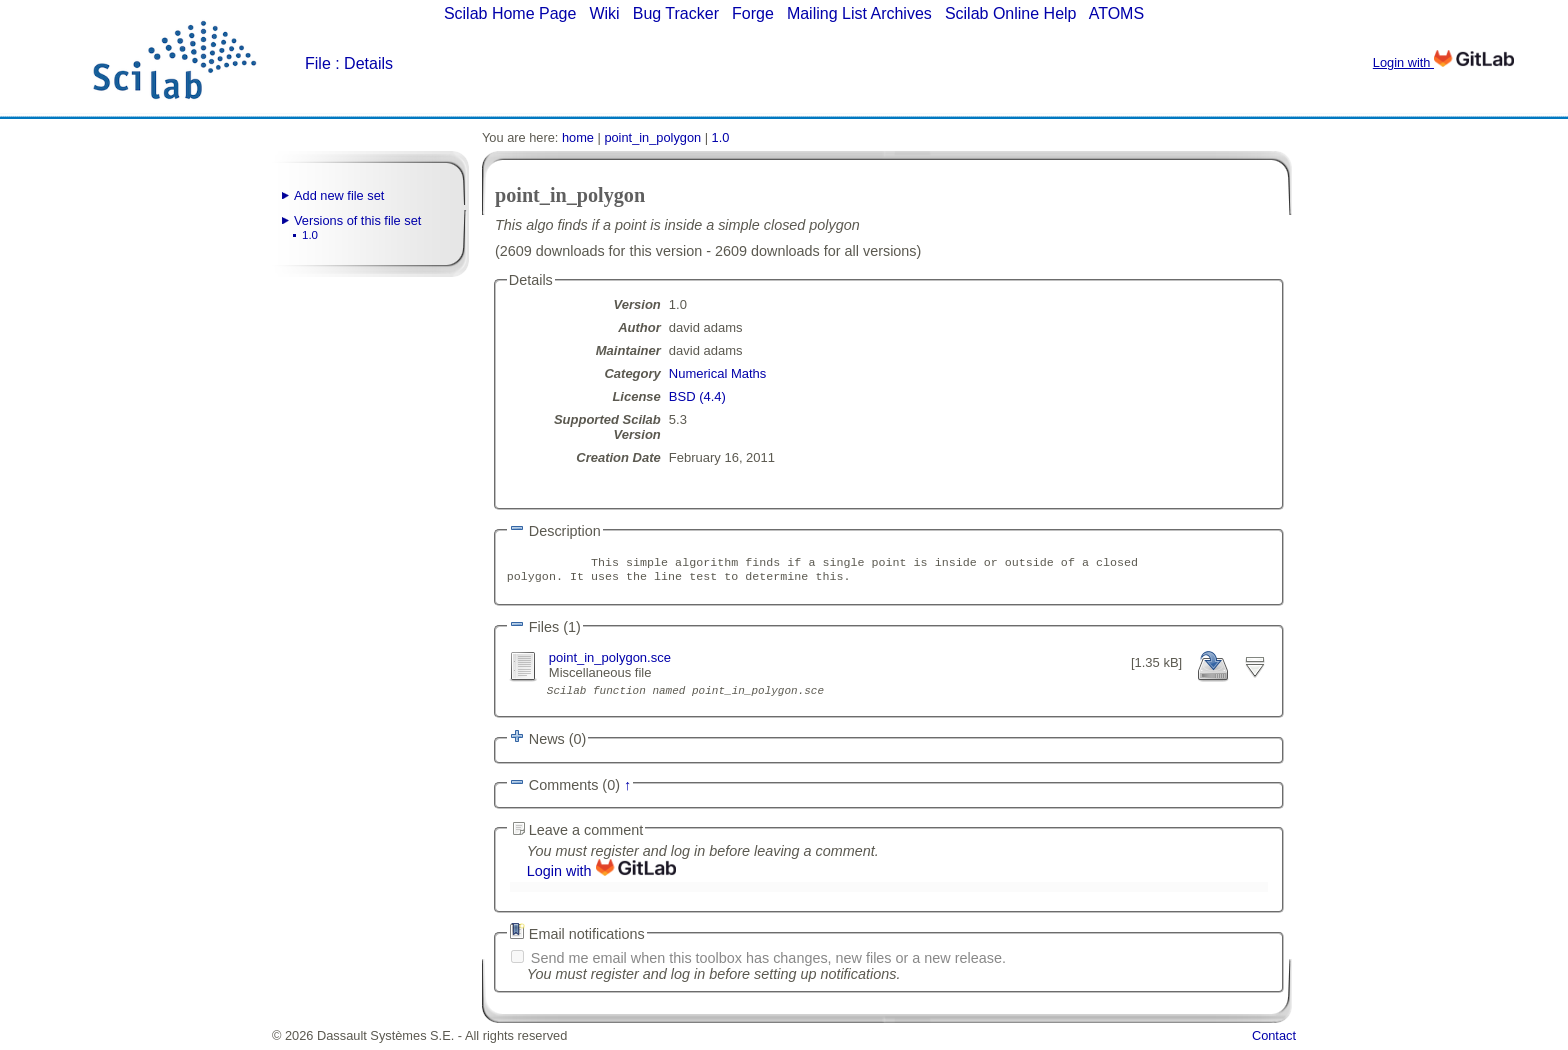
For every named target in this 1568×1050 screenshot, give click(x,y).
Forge (753, 13)
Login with (1443, 62)
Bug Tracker (676, 13)
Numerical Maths (718, 373)
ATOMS (1116, 13)
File (318, 63)
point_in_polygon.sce (610, 661)
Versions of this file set (357, 220)
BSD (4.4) (697, 396)
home (578, 137)
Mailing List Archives (859, 13)
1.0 (310, 235)
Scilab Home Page (510, 13)
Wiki (604, 13)
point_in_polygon (652, 137)
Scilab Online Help (1011, 13)
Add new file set (339, 195)
